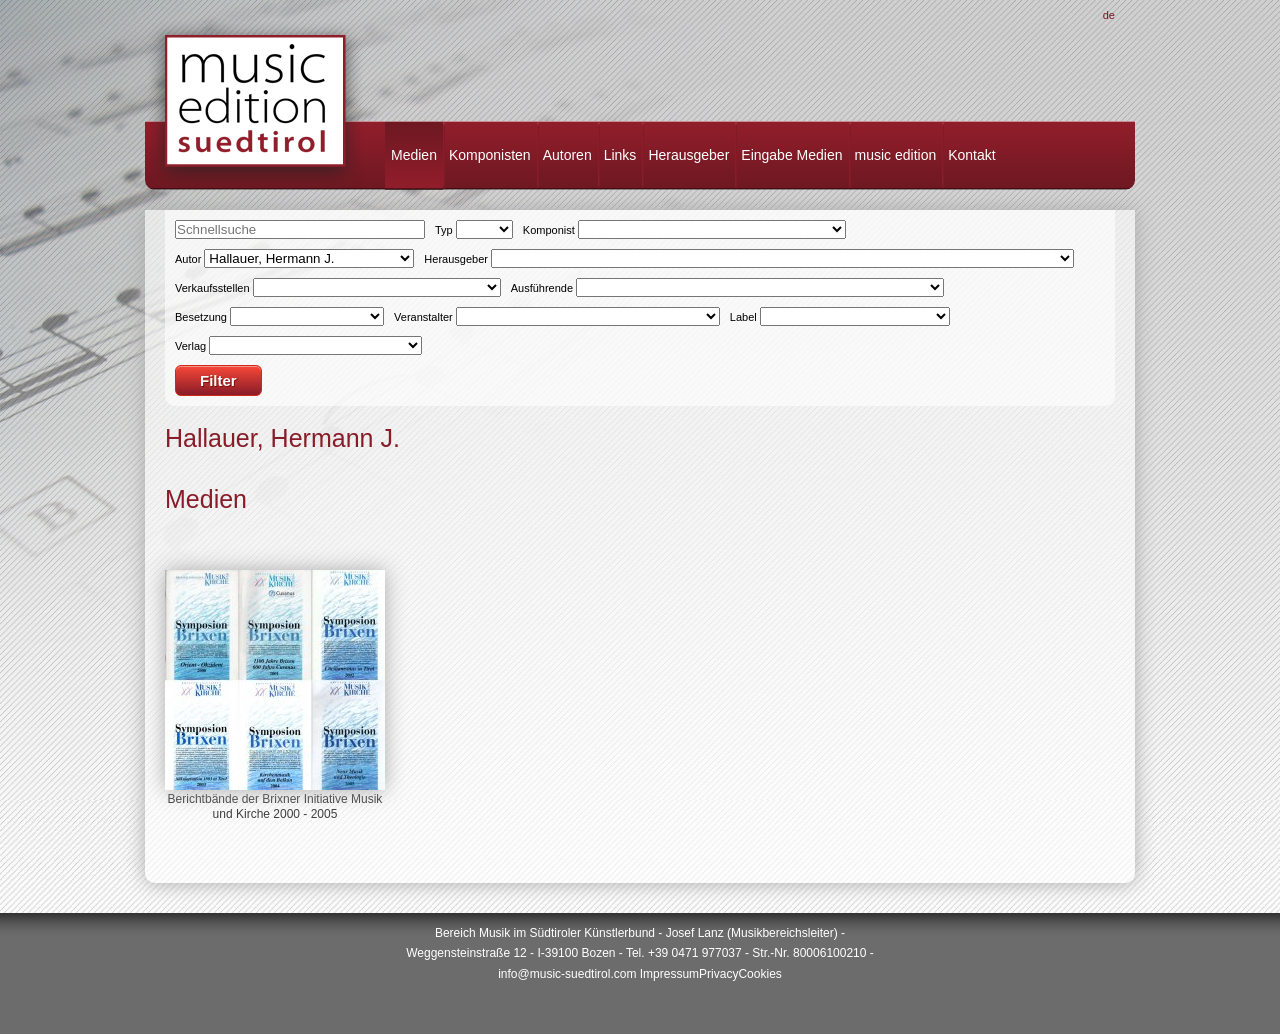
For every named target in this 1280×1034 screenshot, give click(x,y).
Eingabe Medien (791, 155)
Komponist (549, 230)
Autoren (567, 155)
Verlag (190, 346)
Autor (188, 259)
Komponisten (490, 155)
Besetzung (201, 317)
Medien (414, 155)
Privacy (718, 974)
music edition (896, 155)
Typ (444, 230)
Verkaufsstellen (212, 288)
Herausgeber (688, 155)
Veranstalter (423, 317)
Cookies (759, 974)
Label (743, 317)
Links (620, 155)
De (1109, 15)
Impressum (669, 974)
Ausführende (542, 288)
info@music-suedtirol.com (567, 974)
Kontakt (971, 155)
